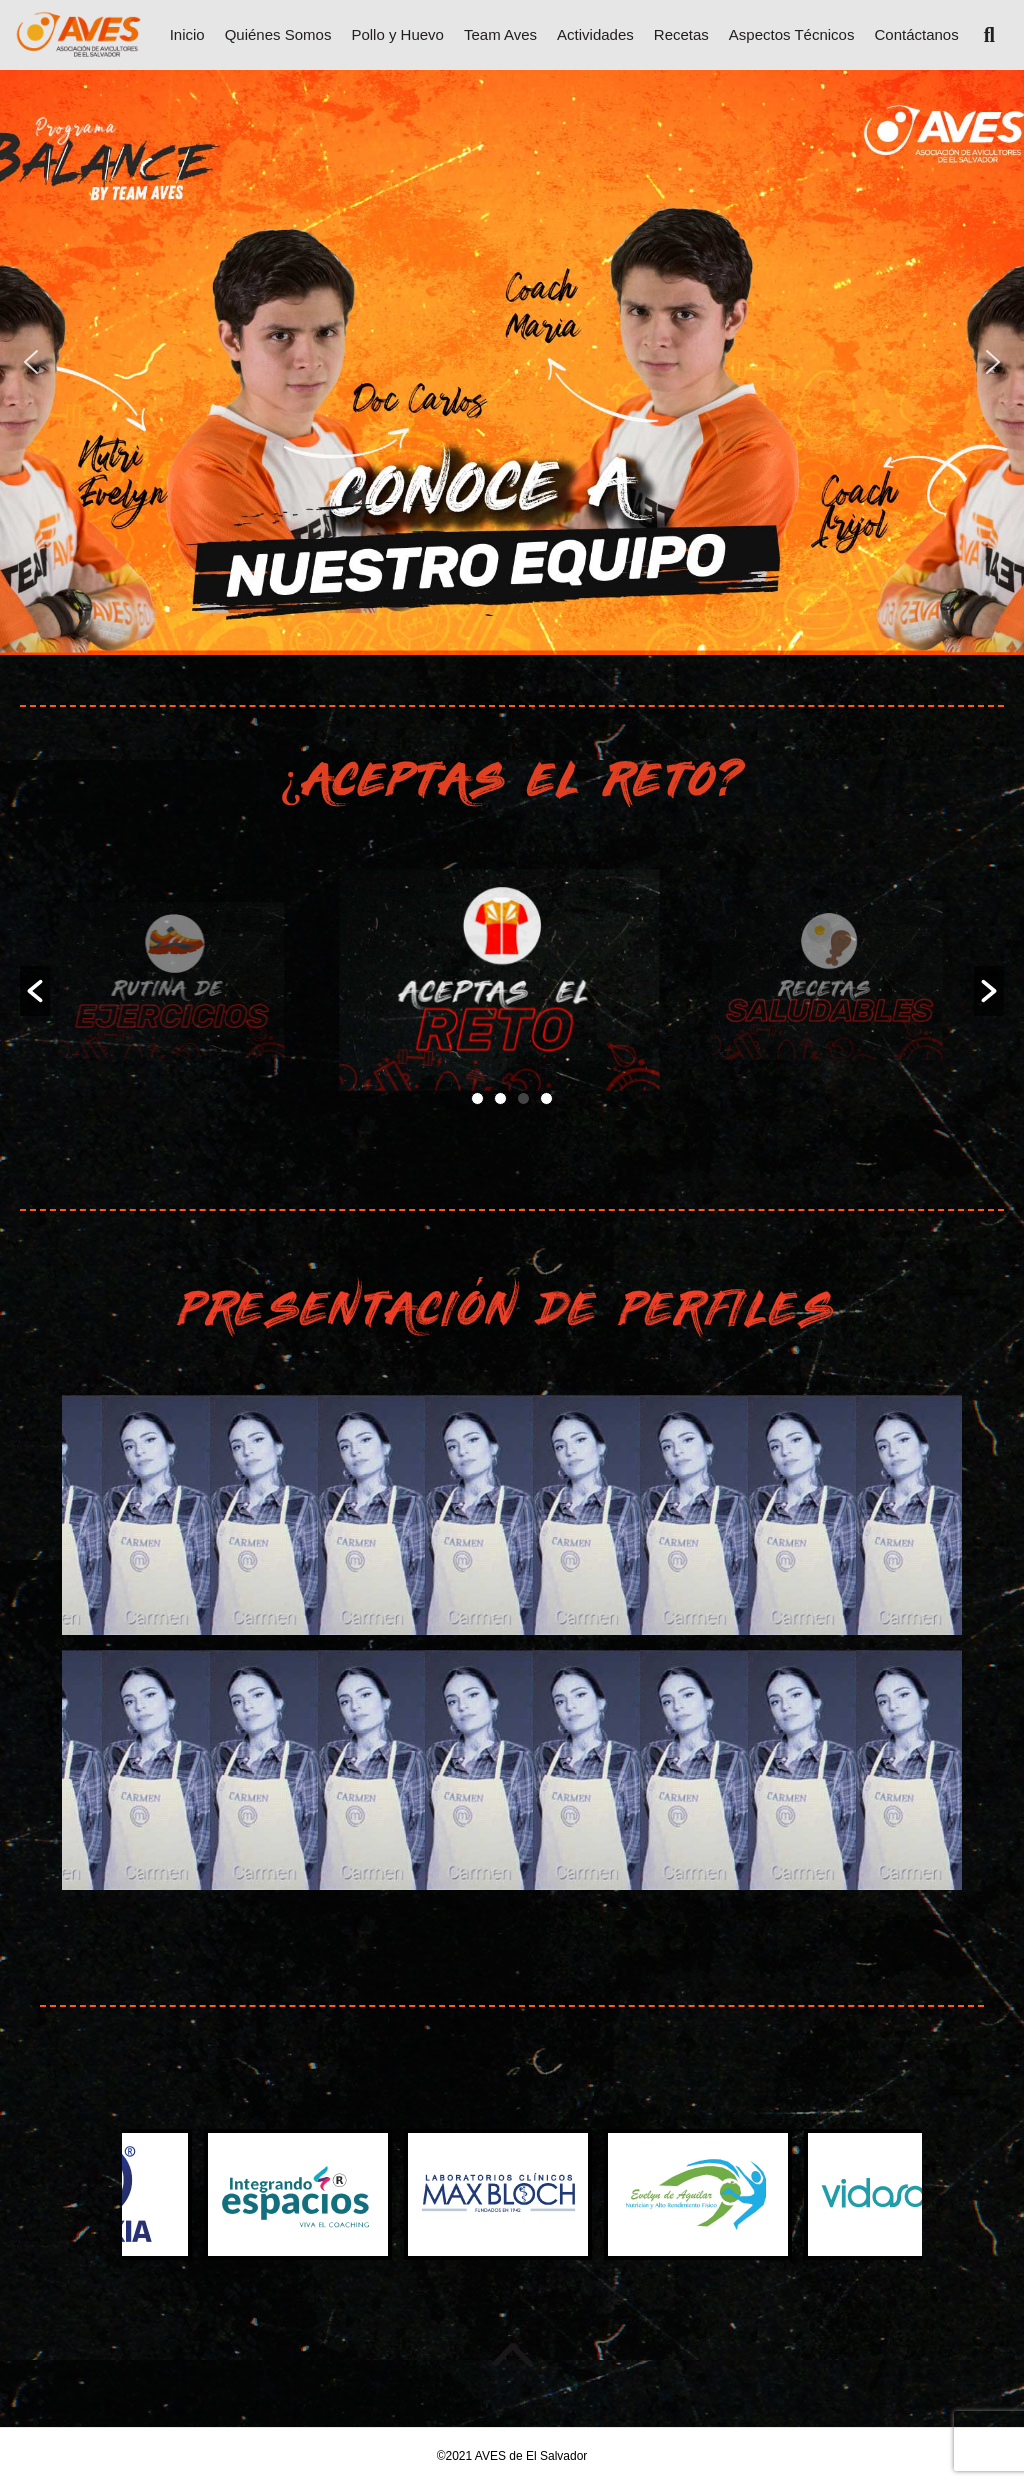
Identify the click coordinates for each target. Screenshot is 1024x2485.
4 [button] (546, 1098)
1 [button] (477, 1098)
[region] (512, 362)
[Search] (982, 35)
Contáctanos (916, 34)
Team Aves (500, 34)
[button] (31, 362)
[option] (184, 980)
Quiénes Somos (278, 34)
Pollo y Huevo (397, 34)
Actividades (595, 34)
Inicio (187, 34)
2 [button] (500, 1098)
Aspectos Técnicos (792, 34)
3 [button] (523, 1098)
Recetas (681, 34)
